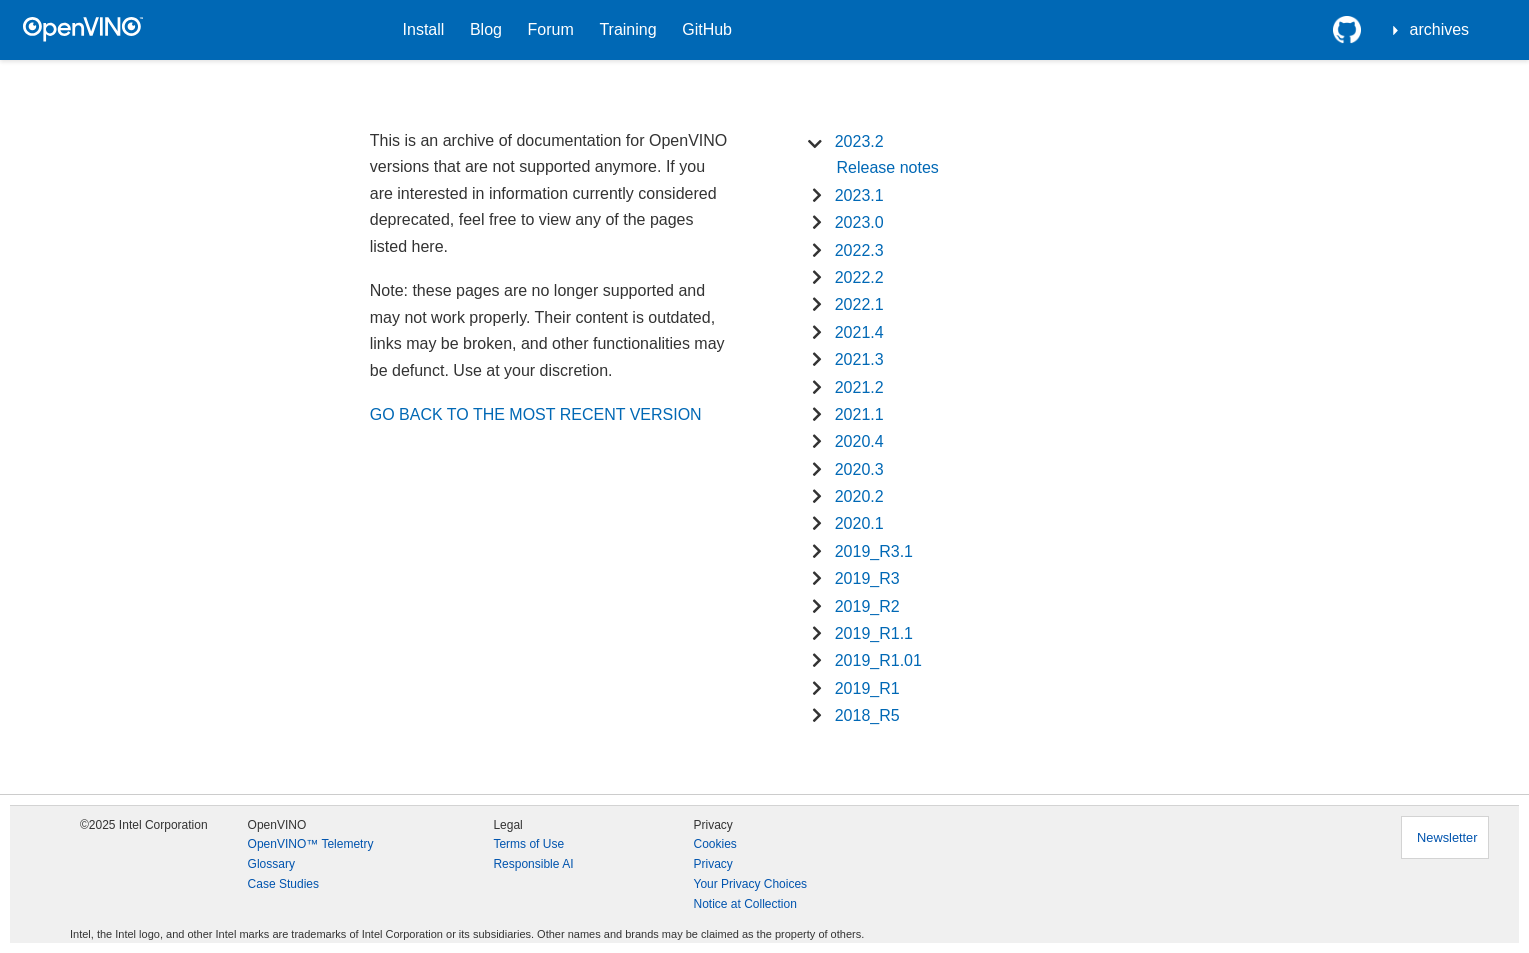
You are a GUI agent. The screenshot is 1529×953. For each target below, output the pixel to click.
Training (627, 29)
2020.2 (859, 496)
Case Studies (283, 884)
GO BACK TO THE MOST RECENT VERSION (536, 414)
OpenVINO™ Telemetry (311, 844)
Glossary (271, 864)
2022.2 (859, 277)
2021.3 (859, 359)
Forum (551, 29)
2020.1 (859, 523)
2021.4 (859, 332)
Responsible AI (533, 864)
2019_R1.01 (878, 660)
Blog (486, 29)
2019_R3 (867, 578)
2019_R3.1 (874, 551)
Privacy (712, 864)
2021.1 (859, 414)
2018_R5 (867, 715)
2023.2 (859, 141)
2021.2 (859, 387)
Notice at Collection (744, 904)
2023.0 (859, 222)
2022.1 (859, 304)
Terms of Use (528, 844)
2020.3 (859, 469)
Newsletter (1447, 837)
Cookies (714, 844)
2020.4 (859, 441)
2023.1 (859, 195)
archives (1440, 29)
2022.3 (859, 250)
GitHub (707, 29)
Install (424, 29)
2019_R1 (867, 688)
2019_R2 (867, 606)
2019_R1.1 (874, 633)
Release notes (888, 167)
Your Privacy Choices (750, 884)
